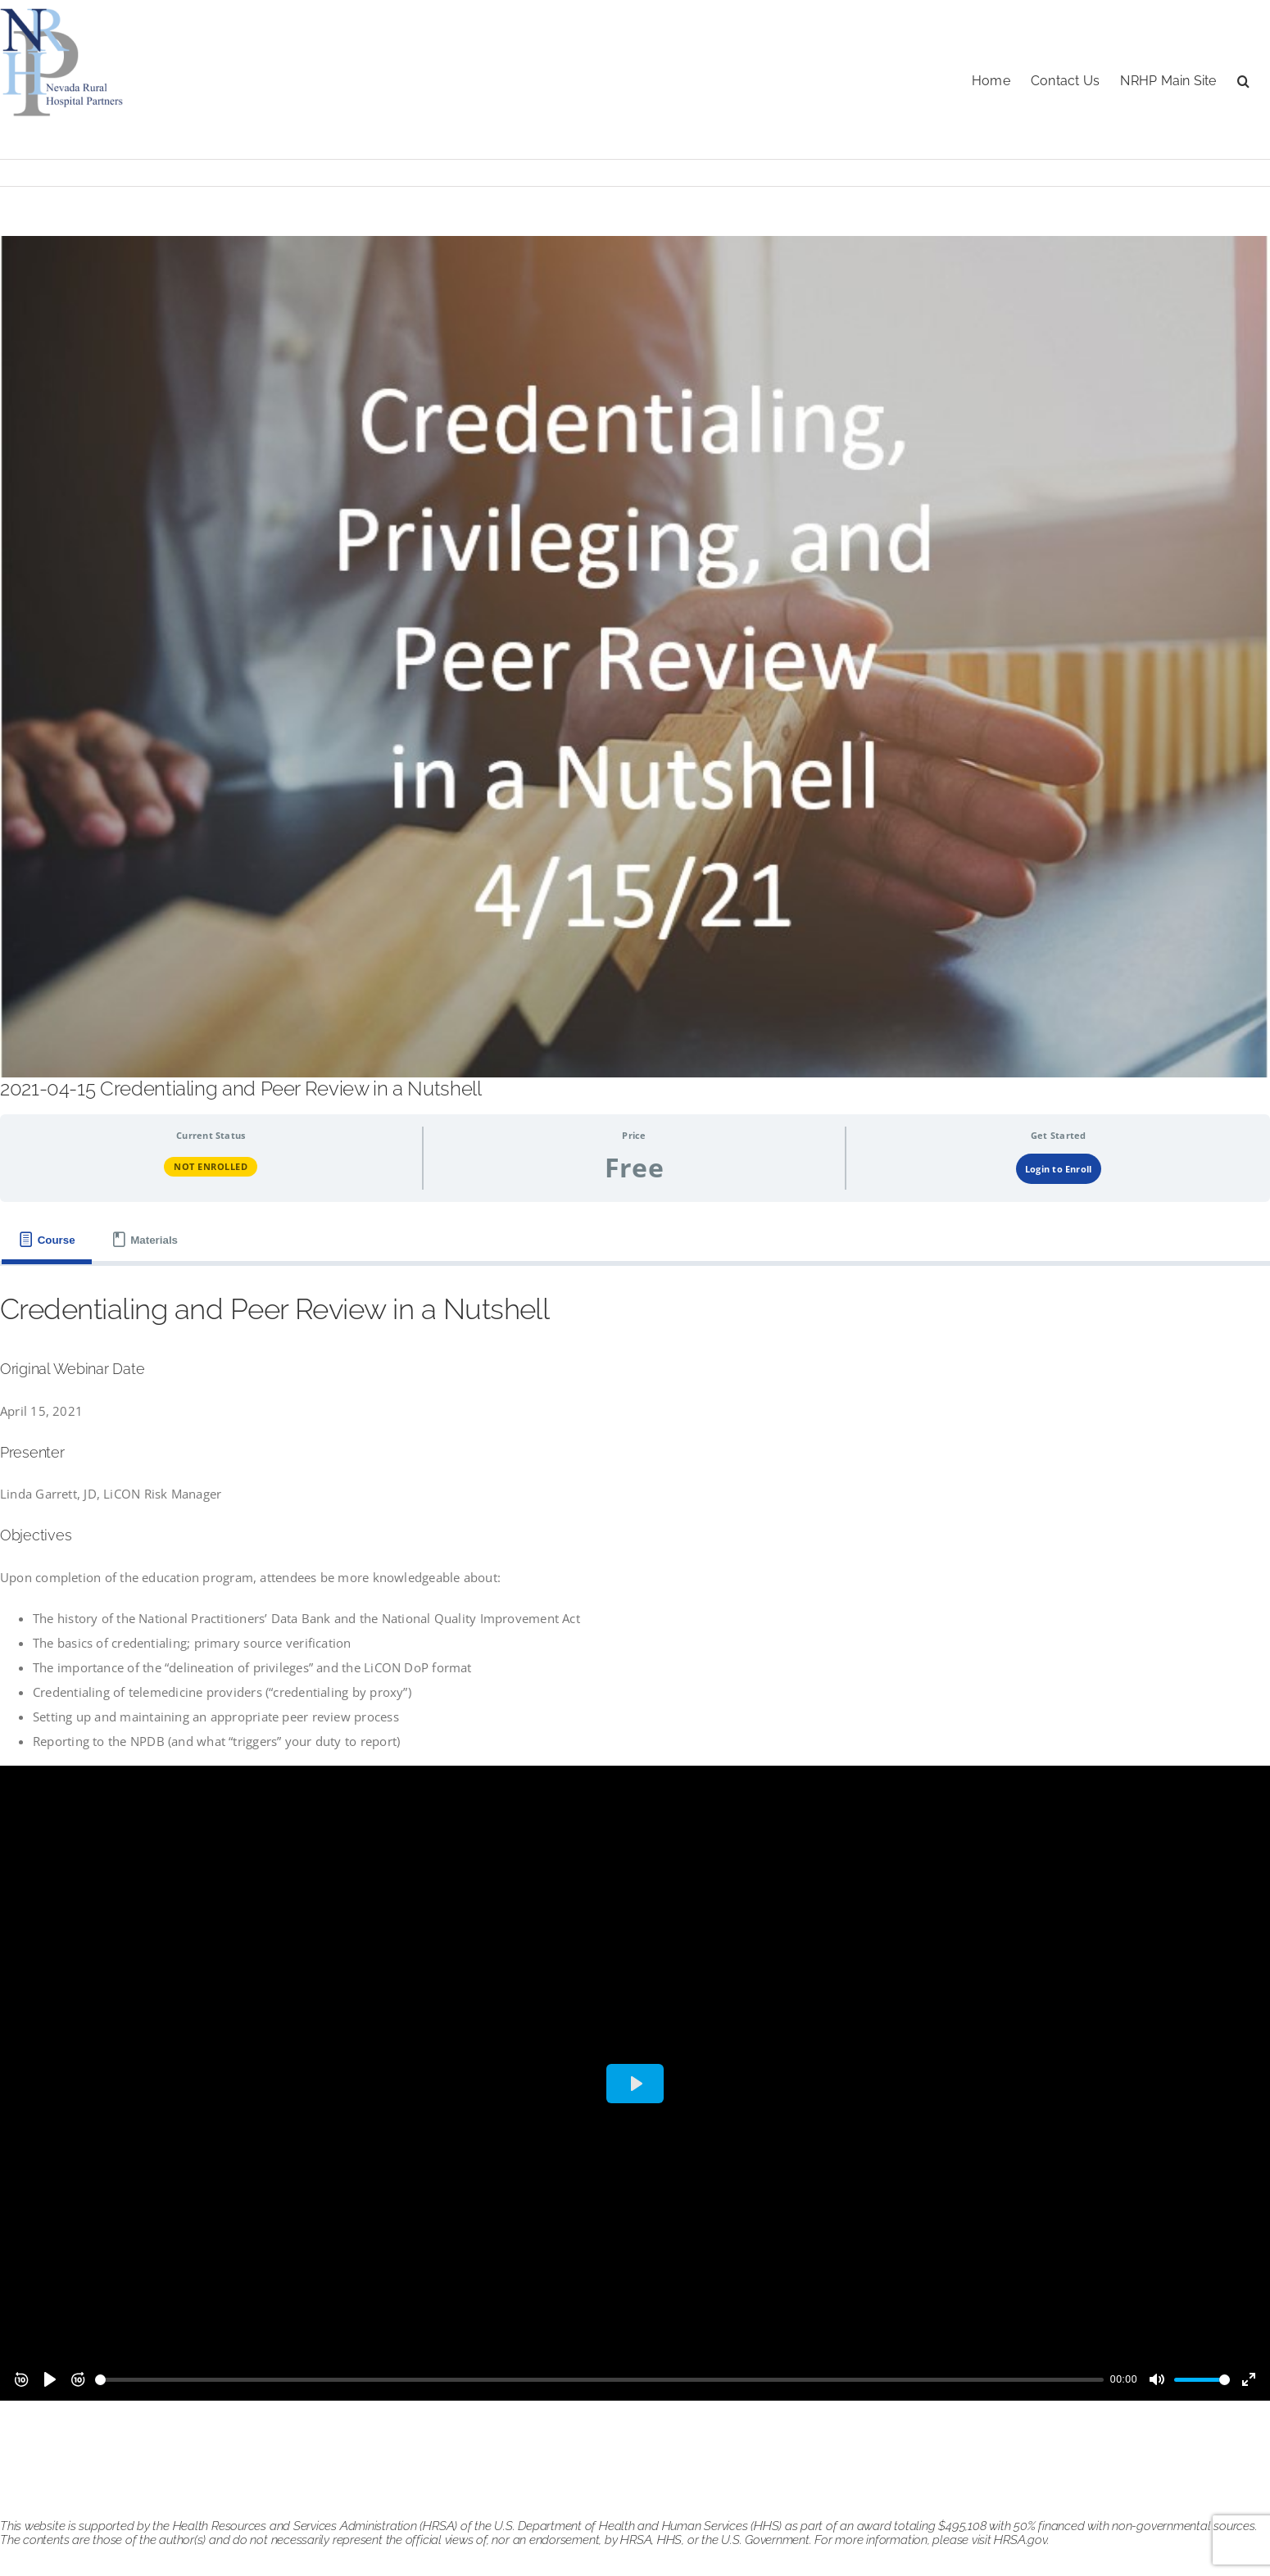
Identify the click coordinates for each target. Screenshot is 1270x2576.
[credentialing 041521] (635, 656)
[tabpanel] (635, 1852)
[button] (1243, 79)
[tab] (46, 1240)
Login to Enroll (1058, 1169)
